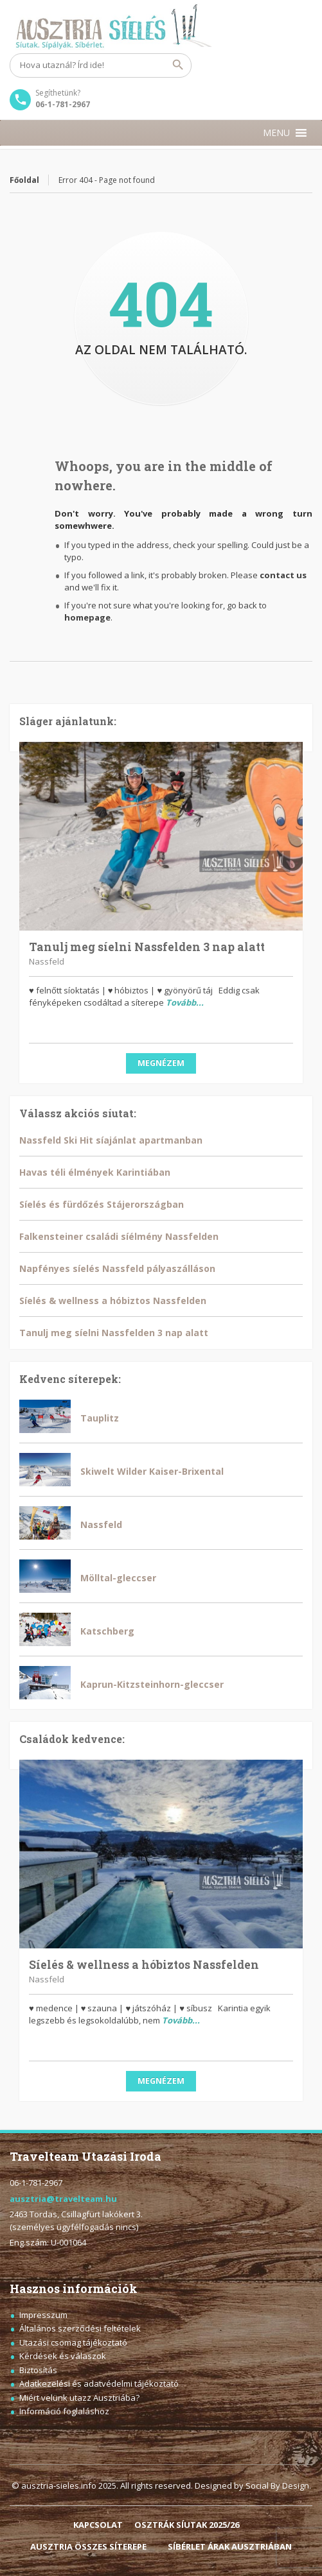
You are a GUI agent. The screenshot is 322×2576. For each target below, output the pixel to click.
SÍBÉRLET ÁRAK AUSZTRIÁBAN (230, 2546)
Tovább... (185, 1002)
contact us (283, 575)
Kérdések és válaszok (62, 2356)
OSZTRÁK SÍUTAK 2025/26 (186, 2524)
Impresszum (43, 2315)
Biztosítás (38, 2370)
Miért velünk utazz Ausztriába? (79, 2397)
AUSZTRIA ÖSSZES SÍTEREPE (88, 2546)
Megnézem (161, 1063)
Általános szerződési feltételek (80, 2328)
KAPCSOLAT (98, 2524)
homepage (87, 617)
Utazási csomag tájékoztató (73, 2342)
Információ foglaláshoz (64, 2411)
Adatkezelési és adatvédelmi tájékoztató (99, 2383)
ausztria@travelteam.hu (63, 2198)
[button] (276, 133)
